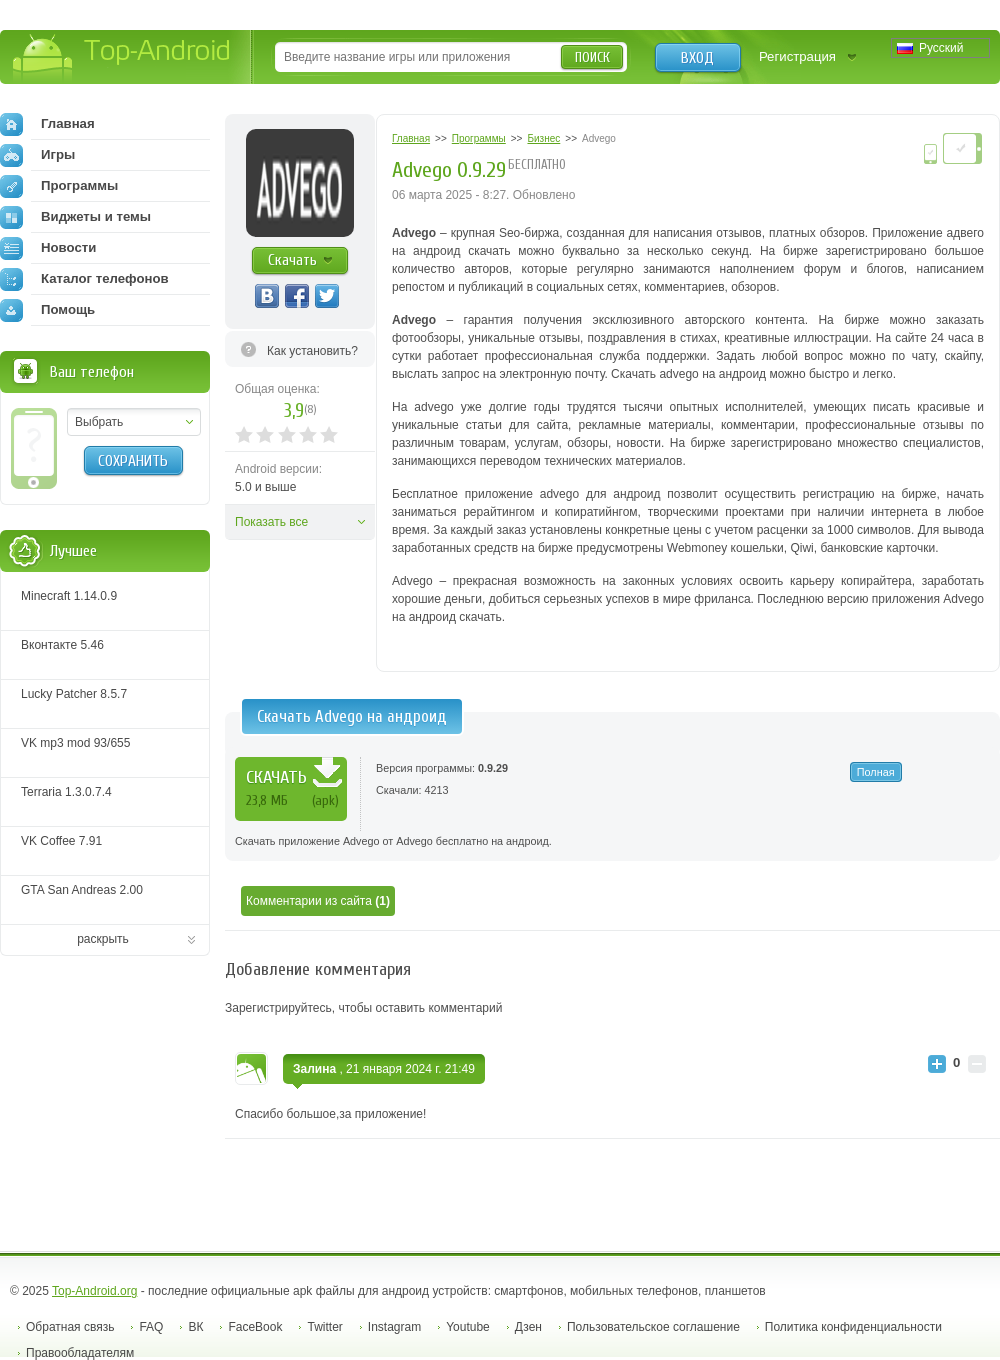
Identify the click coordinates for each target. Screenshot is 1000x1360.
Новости (48, 248)
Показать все (271, 522)
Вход (697, 58)
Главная (47, 124)
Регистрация (797, 56)
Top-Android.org (94, 1291)
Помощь (47, 310)
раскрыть (103, 939)
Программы (59, 186)
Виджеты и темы (75, 217)
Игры (37, 155)
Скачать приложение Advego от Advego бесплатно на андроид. (393, 841)
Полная (876, 772)
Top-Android (122, 58)
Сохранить (133, 461)
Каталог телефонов (84, 279)
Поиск (592, 57)
